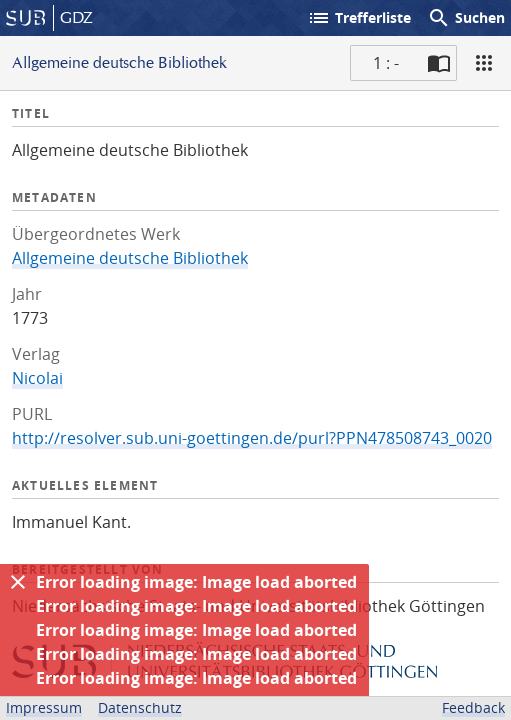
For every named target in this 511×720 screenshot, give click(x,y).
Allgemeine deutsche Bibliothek (130, 258)
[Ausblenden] (18, 582)
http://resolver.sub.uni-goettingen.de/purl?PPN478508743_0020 (252, 438)
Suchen (466, 18)
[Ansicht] (484, 63)
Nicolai (37, 378)
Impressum (44, 707)
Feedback (473, 707)
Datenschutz (140, 707)
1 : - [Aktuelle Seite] (386, 63)
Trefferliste (359, 18)
